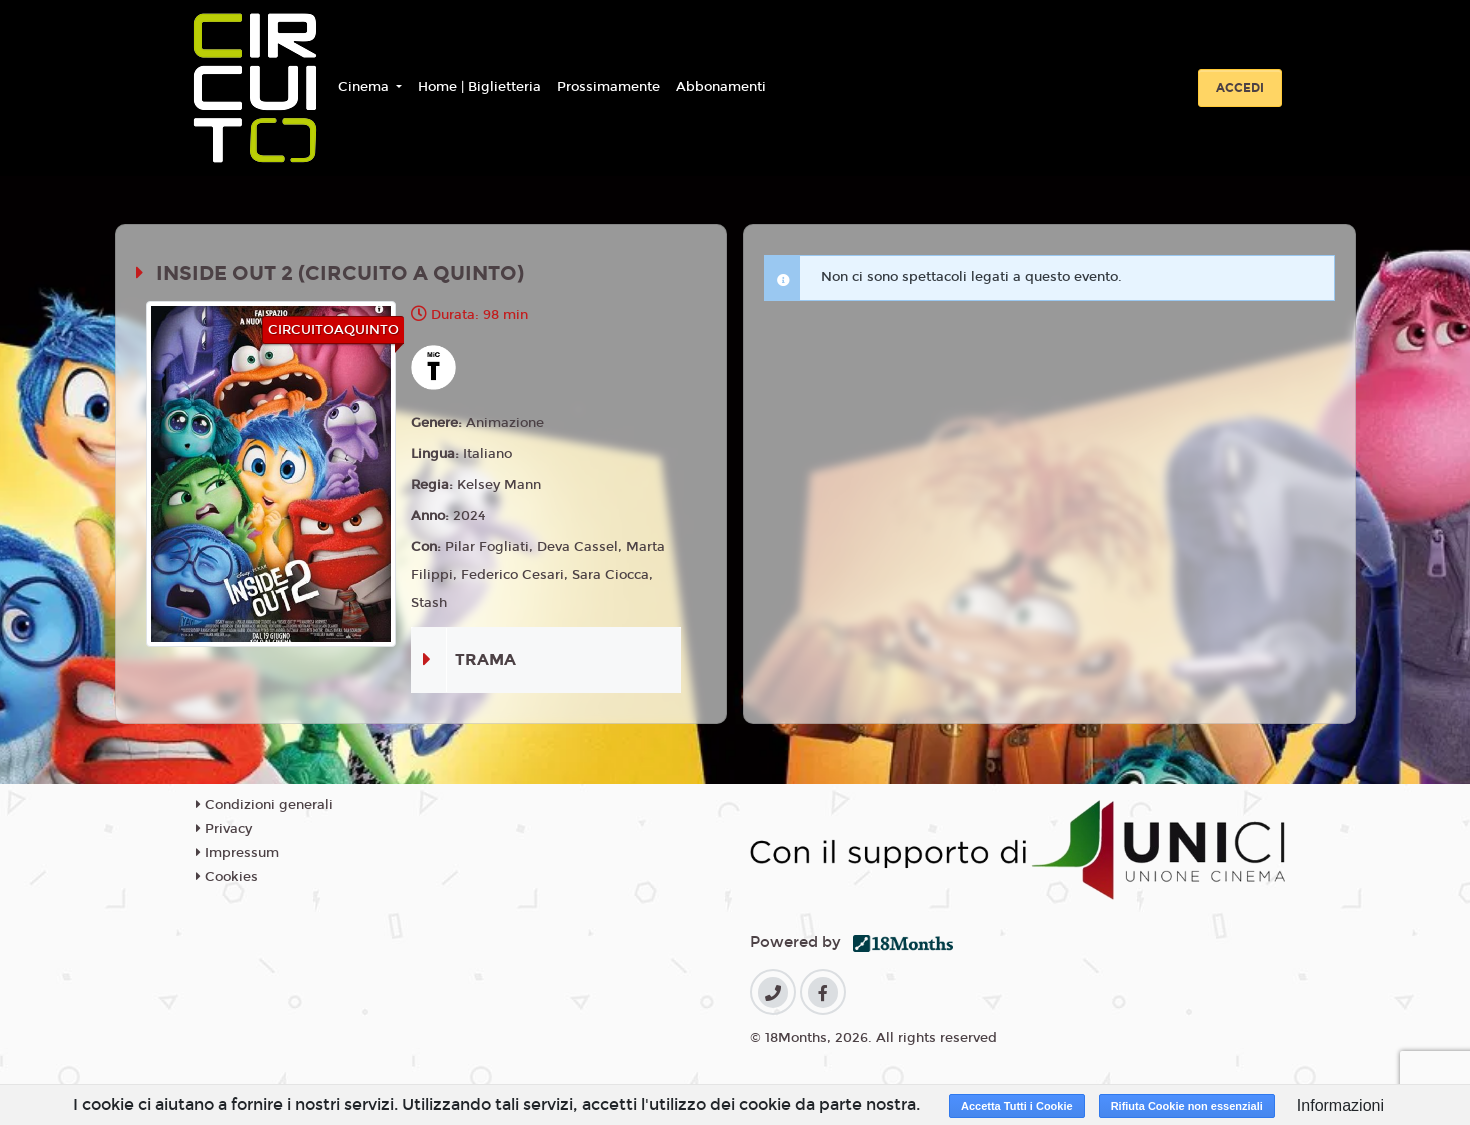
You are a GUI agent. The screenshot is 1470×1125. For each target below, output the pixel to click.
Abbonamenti (721, 87)
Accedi (1240, 88)
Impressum (237, 853)
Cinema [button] (365, 87)
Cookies (227, 877)
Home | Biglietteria (479, 87)
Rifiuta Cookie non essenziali (1187, 1106)
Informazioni (1340, 1105)
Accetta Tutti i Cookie (1017, 1106)
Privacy (224, 829)
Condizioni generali (264, 805)
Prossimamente (608, 87)
